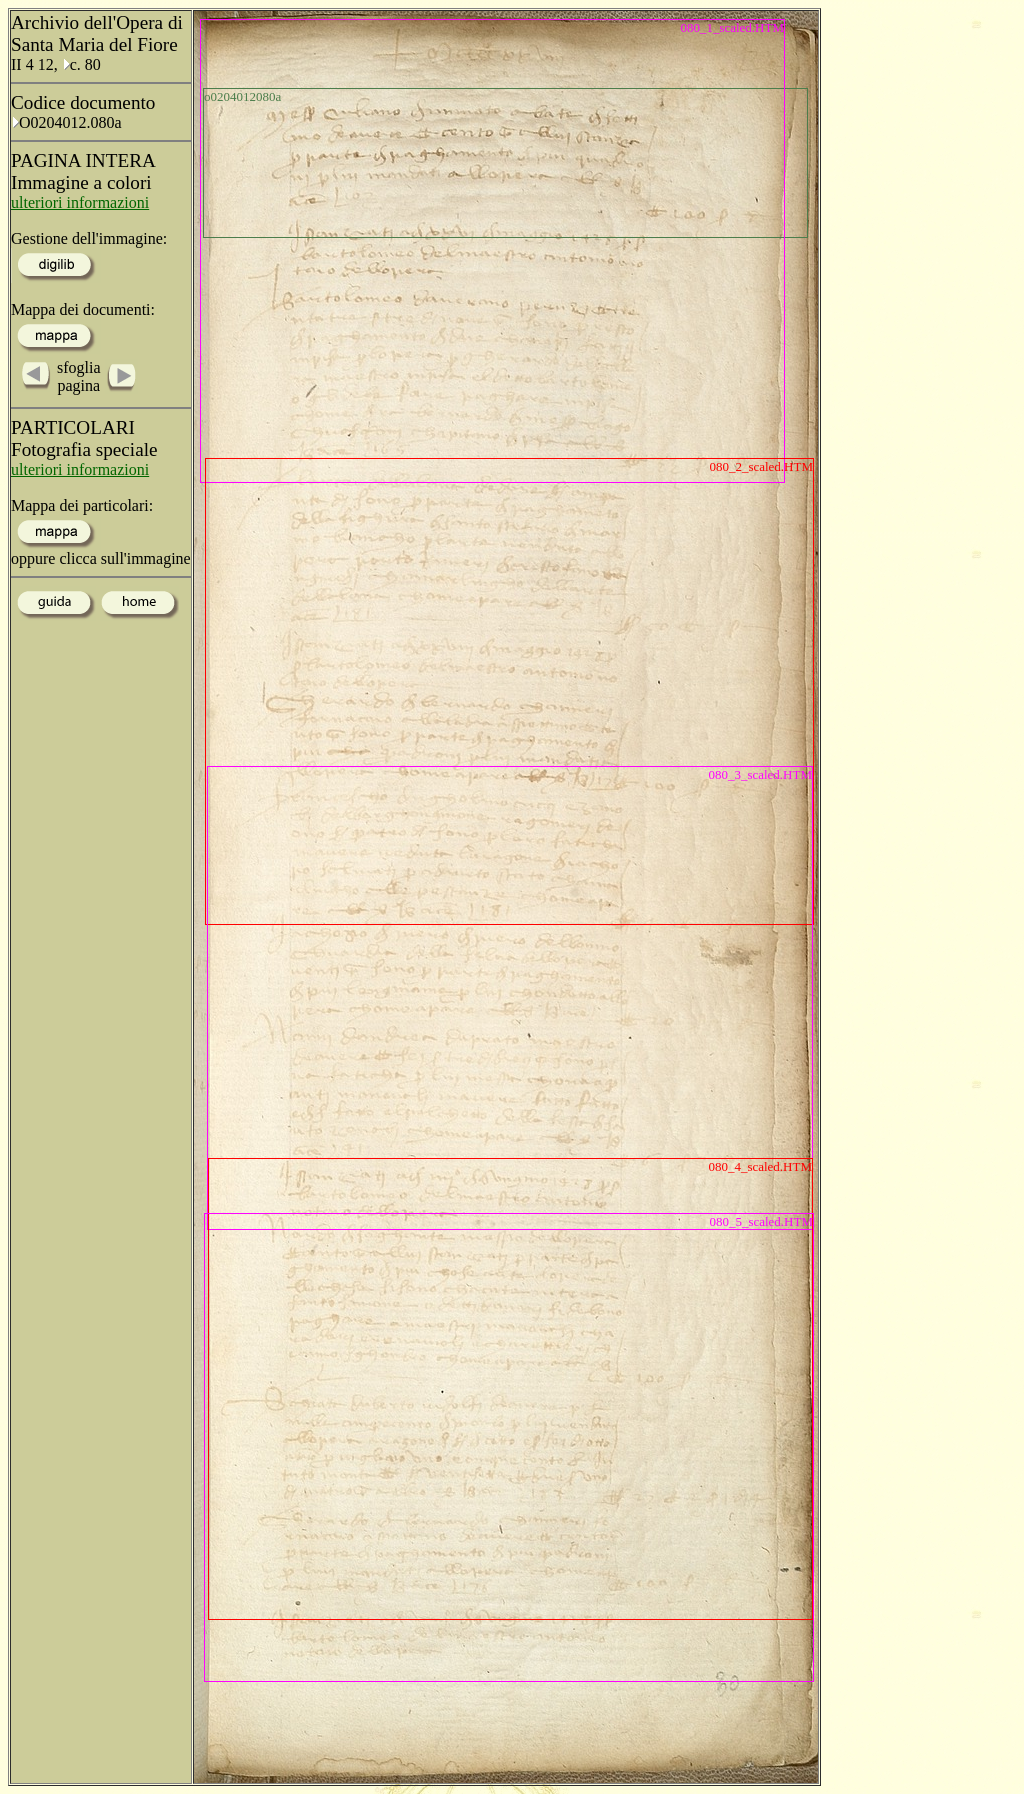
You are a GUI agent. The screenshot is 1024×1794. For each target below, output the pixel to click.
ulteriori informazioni (80, 202)
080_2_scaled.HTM (761, 466)
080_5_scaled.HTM (761, 1221)
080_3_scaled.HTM (760, 774)
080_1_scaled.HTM (732, 27)
